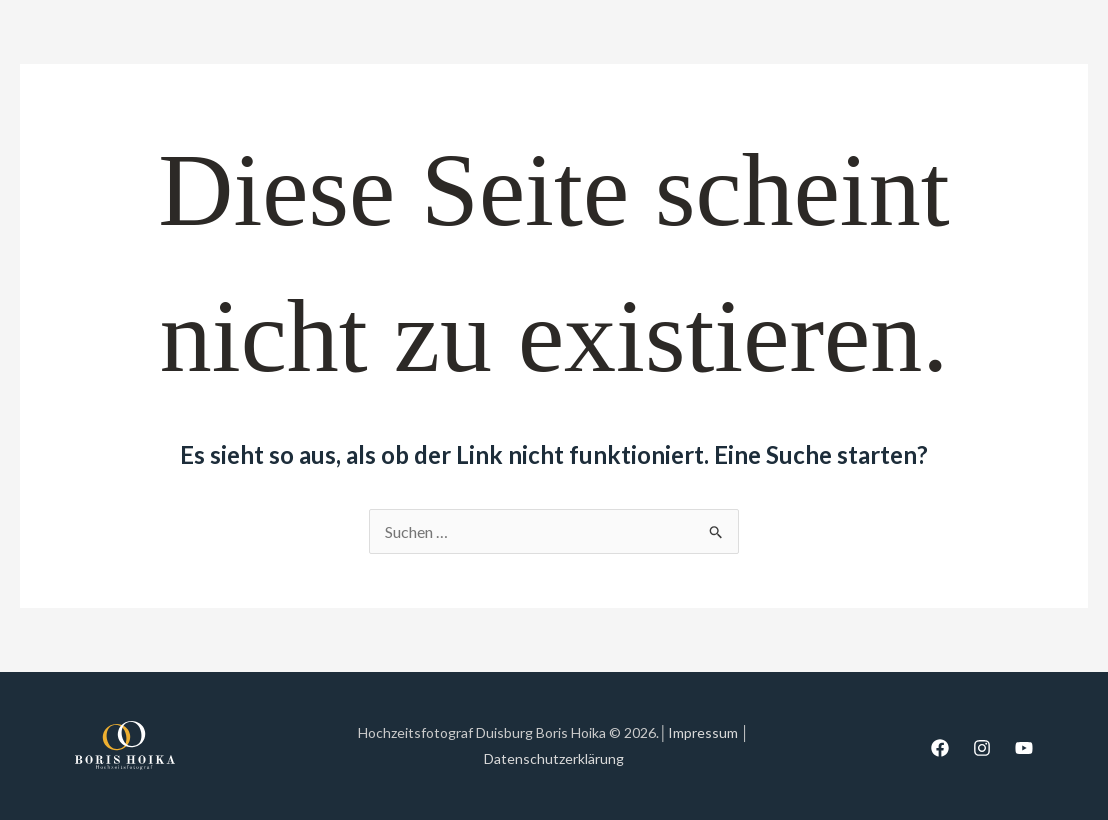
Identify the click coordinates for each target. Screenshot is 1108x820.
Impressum (703, 732)
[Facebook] (940, 748)
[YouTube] (1024, 748)
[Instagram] (982, 748)
